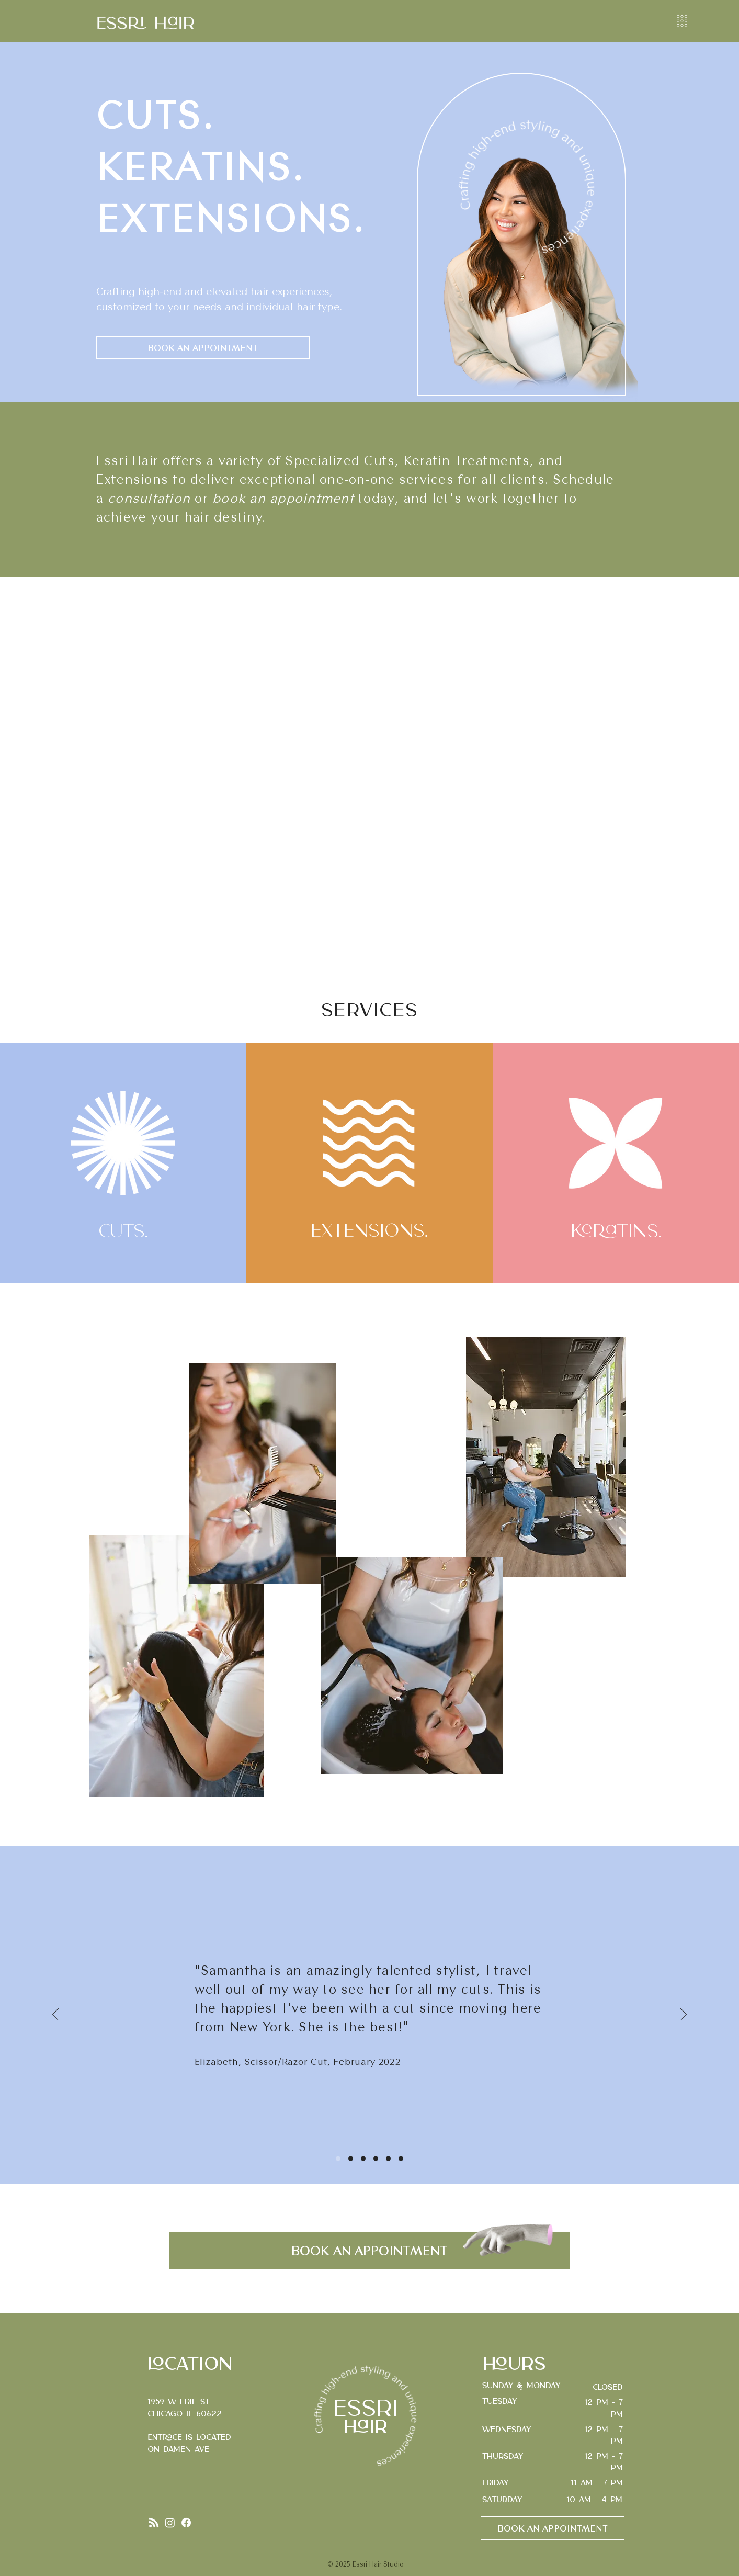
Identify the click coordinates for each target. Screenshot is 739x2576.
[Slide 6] (401, 2158)
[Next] (683, 2015)
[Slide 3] (363, 2158)
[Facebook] (186, 2522)
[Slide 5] (388, 2158)
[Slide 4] (375, 2158)
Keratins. (616, 1232)
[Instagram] (170, 2522)
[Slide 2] (350, 2158)
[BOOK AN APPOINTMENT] (203, 347)
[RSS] (153, 2522)
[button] (682, 21)
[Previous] (55, 2015)
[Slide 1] (338, 2158)
